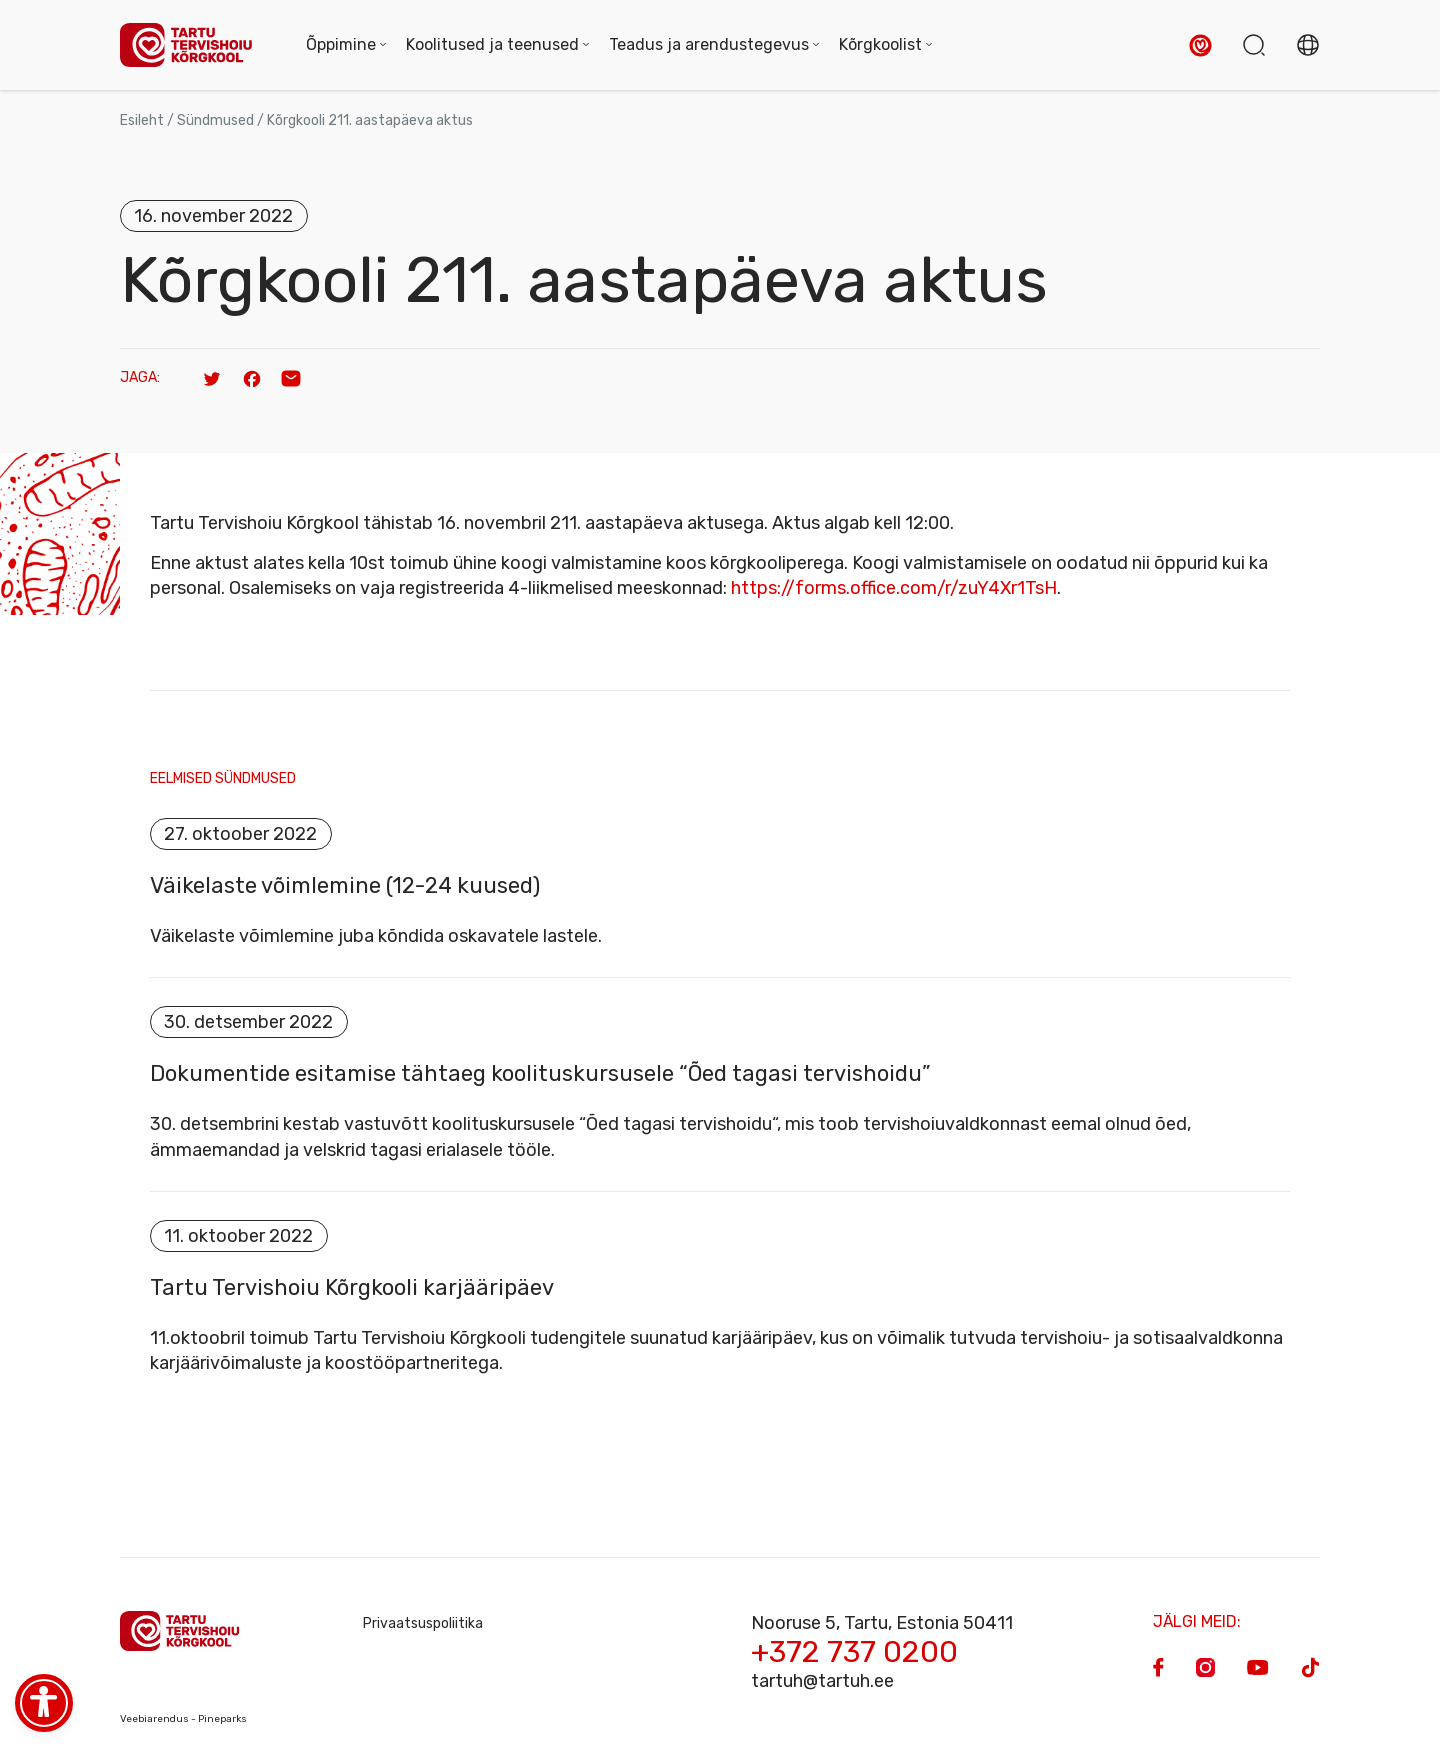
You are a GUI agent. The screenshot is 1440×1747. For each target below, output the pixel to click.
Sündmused (215, 120)
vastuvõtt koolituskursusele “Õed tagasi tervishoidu (558, 1125)
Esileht (142, 120)
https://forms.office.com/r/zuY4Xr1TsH (894, 588)
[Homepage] (193, 45)
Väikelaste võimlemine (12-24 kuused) (345, 886)
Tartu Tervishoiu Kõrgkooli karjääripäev (352, 1288)
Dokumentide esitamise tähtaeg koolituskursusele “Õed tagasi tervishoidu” (540, 1075)
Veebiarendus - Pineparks (183, 1719)
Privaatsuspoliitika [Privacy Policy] (423, 1623)
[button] (1200, 45)
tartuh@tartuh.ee (822, 1681)
